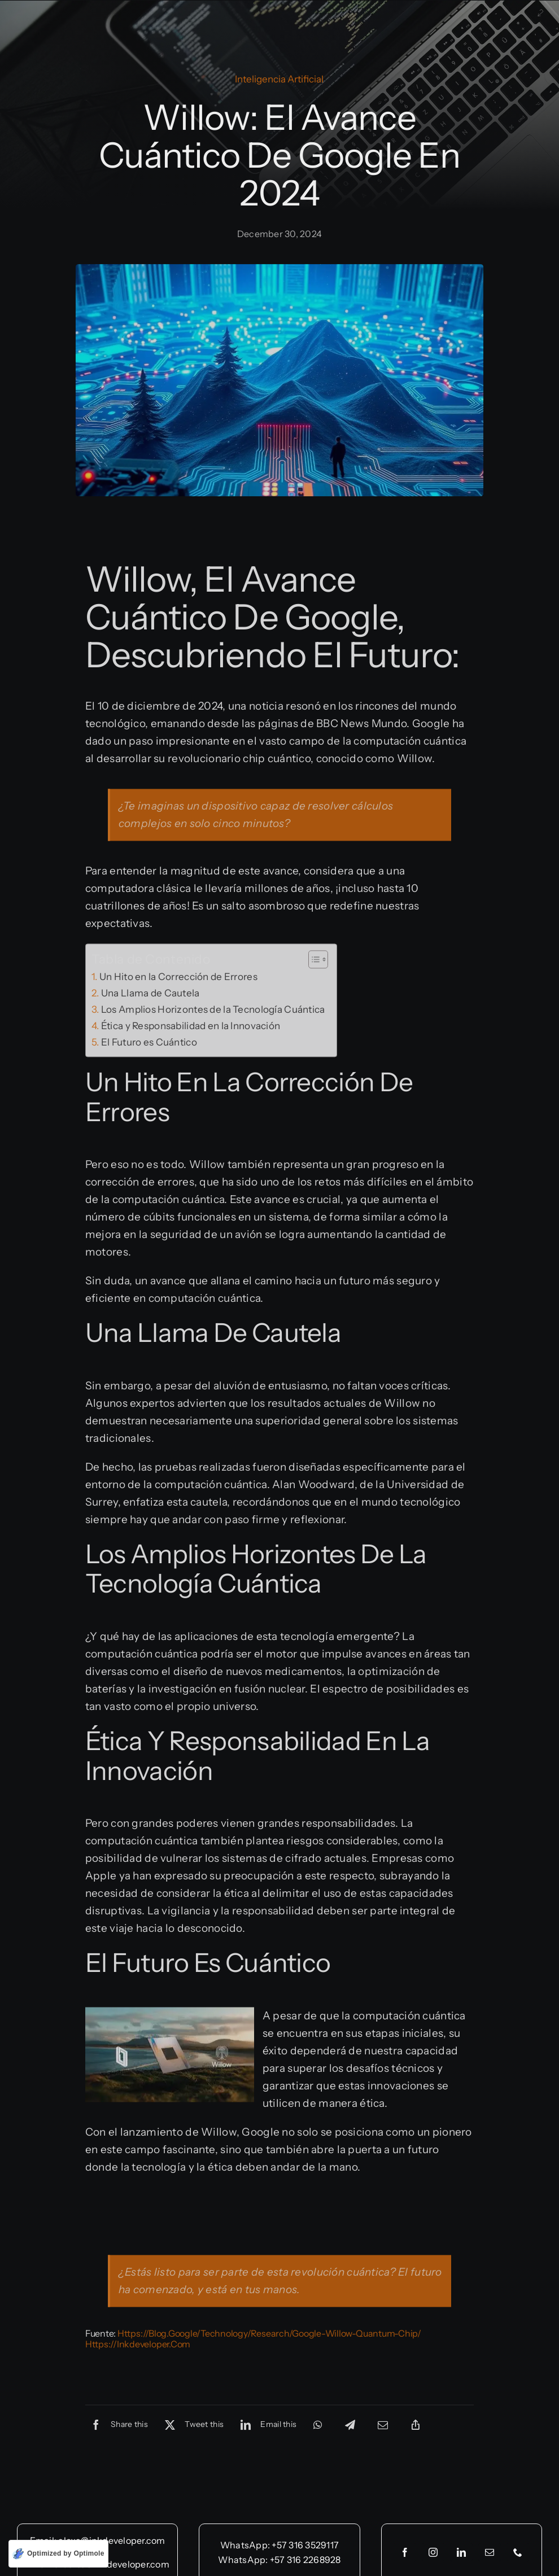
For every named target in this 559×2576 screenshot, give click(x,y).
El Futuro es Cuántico (149, 1044)
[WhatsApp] (317, 2427)
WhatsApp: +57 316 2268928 (279, 2559)
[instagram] (433, 2552)
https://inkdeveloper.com (137, 2346)
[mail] (489, 2552)
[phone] (517, 2552)
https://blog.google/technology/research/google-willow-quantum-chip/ (269, 2335)
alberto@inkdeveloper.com (111, 2564)
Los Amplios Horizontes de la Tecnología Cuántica (213, 1011)
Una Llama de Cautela (150, 995)
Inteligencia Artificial (279, 79)
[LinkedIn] (265, 2427)
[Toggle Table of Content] (312, 961)
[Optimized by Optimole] (58, 2554)
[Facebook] (116, 2427)
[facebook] (405, 2552)
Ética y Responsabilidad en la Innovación (190, 1028)
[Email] (383, 2427)
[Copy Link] (415, 2427)
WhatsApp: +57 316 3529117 (279, 2545)
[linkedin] (461, 2552)
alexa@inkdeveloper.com (111, 2540)
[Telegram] (350, 2427)
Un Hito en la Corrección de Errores (178, 979)
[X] (191, 2427)
